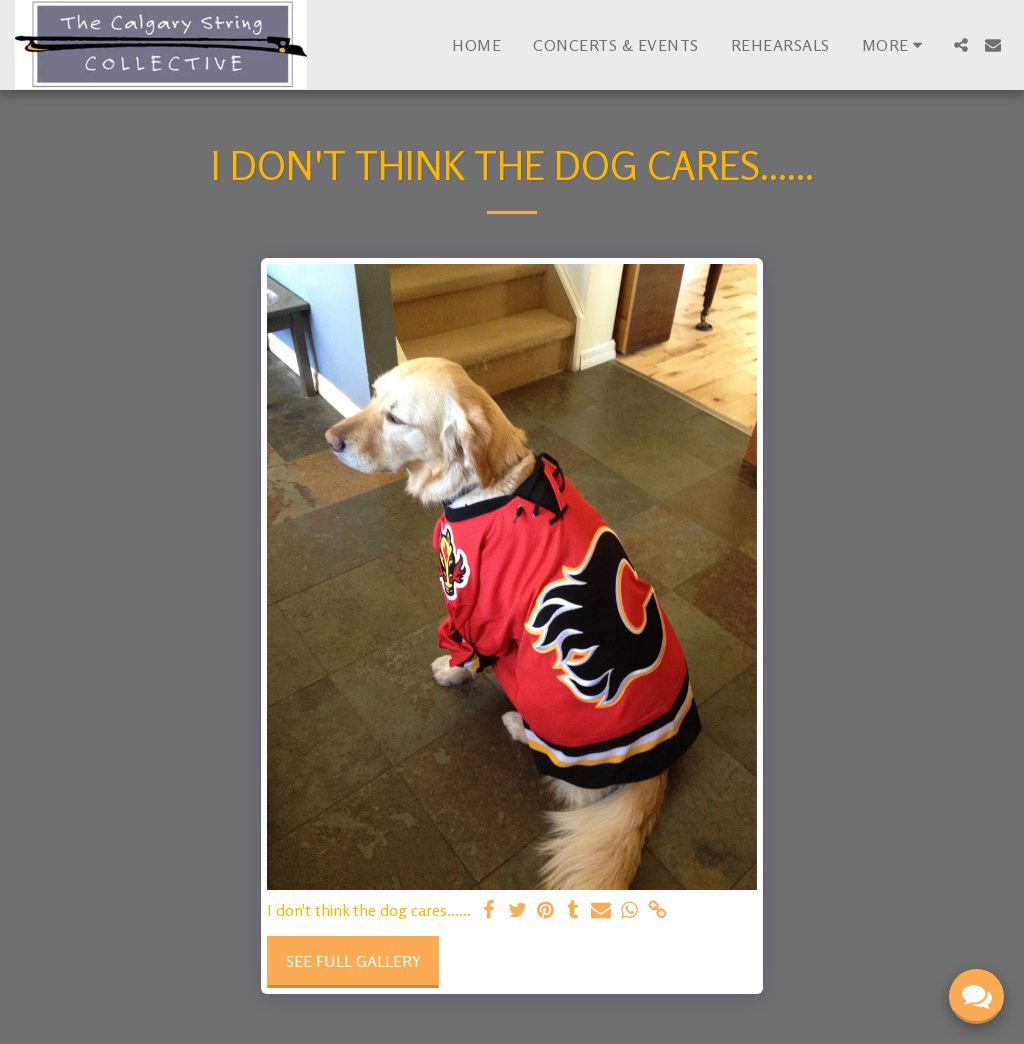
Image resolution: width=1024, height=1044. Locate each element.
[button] (961, 45)
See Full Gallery (353, 961)
